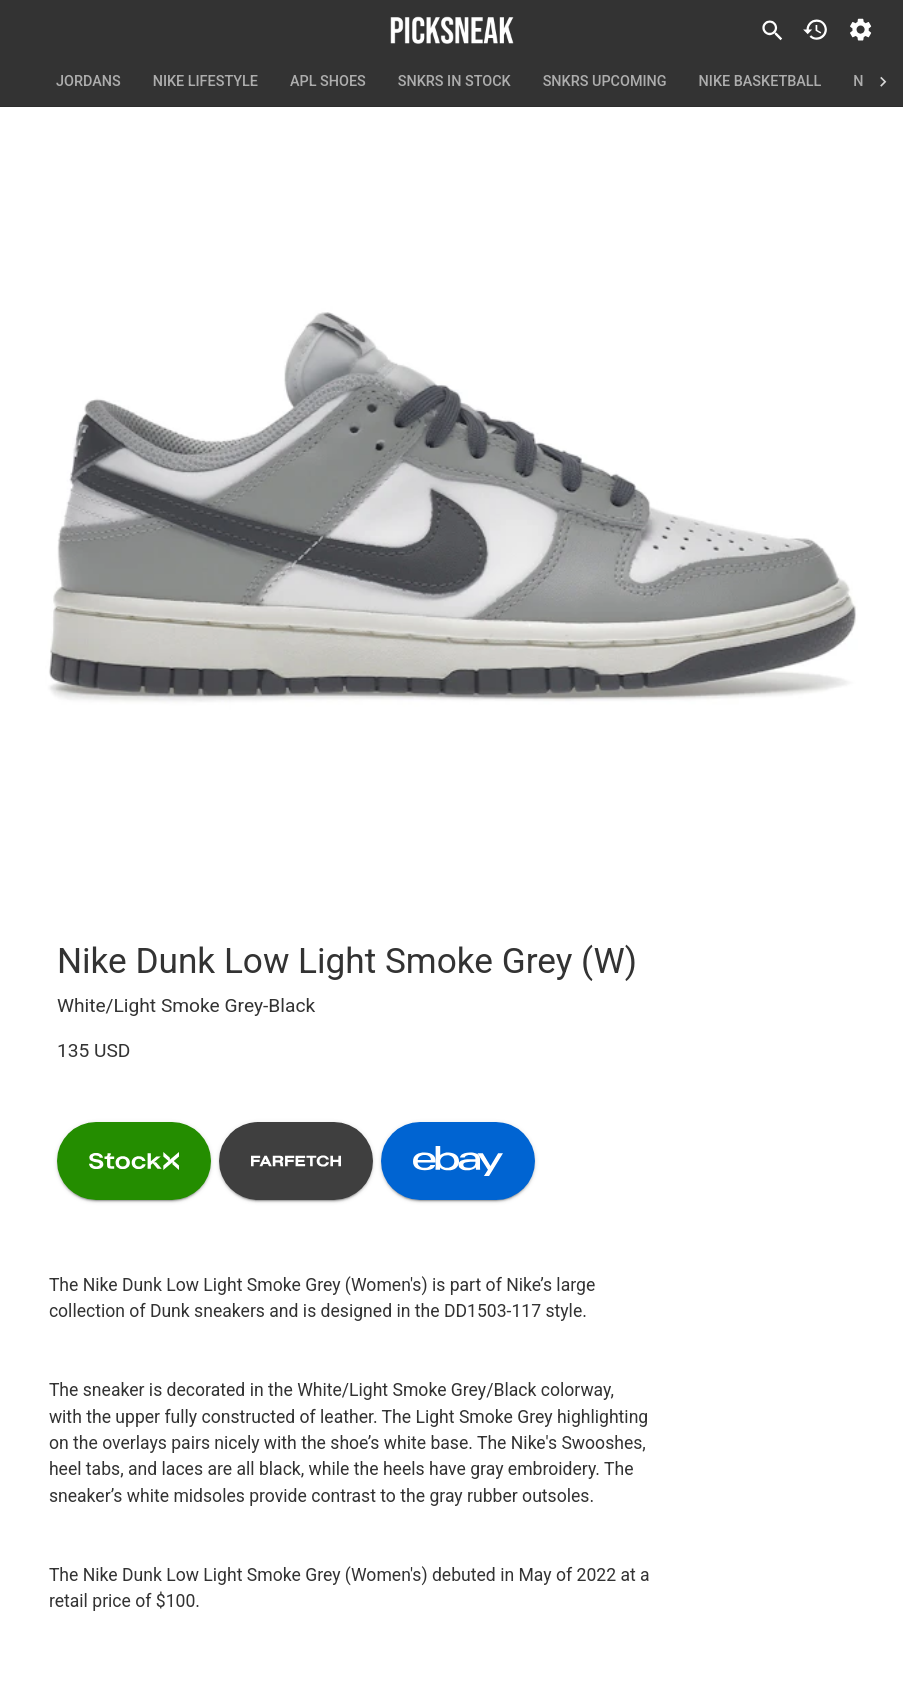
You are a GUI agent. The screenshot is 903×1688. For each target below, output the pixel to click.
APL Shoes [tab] (328, 82)
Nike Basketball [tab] (760, 82)
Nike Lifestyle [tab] (205, 82)
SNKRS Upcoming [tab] (605, 82)
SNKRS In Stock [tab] (454, 82)
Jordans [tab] (88, 82)
